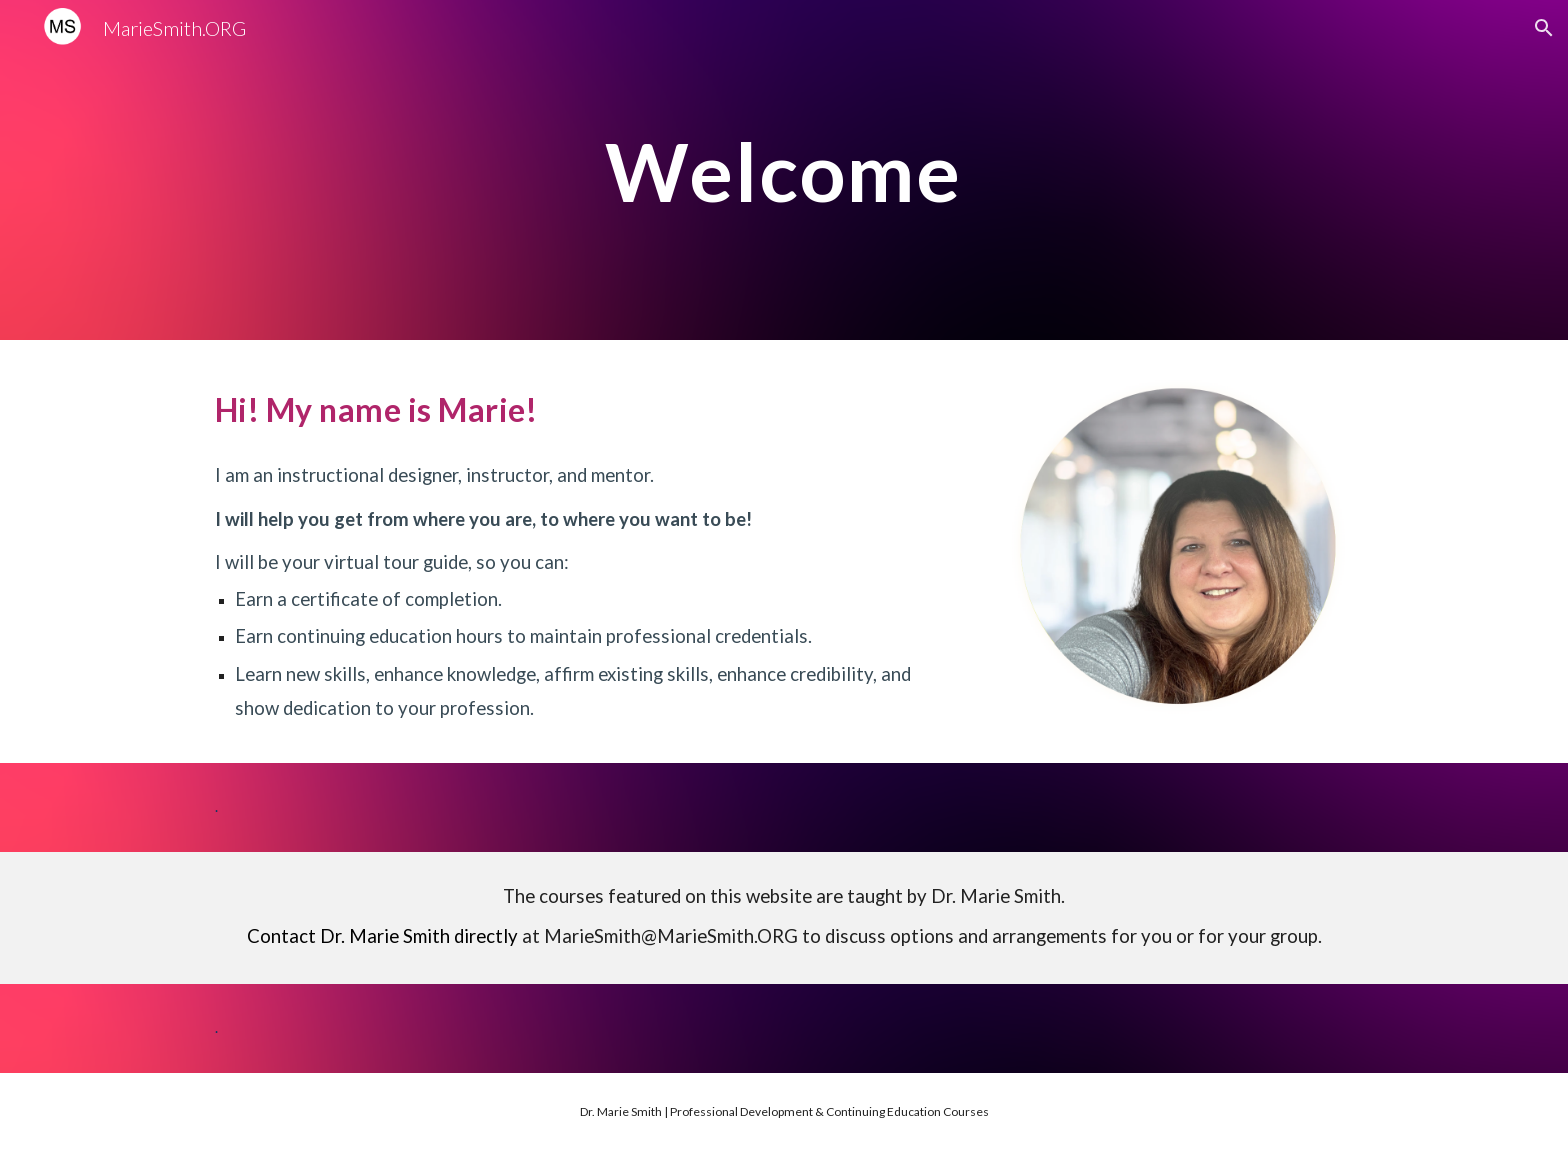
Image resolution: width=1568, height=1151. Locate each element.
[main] (783, 169)
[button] (1544, 28)
